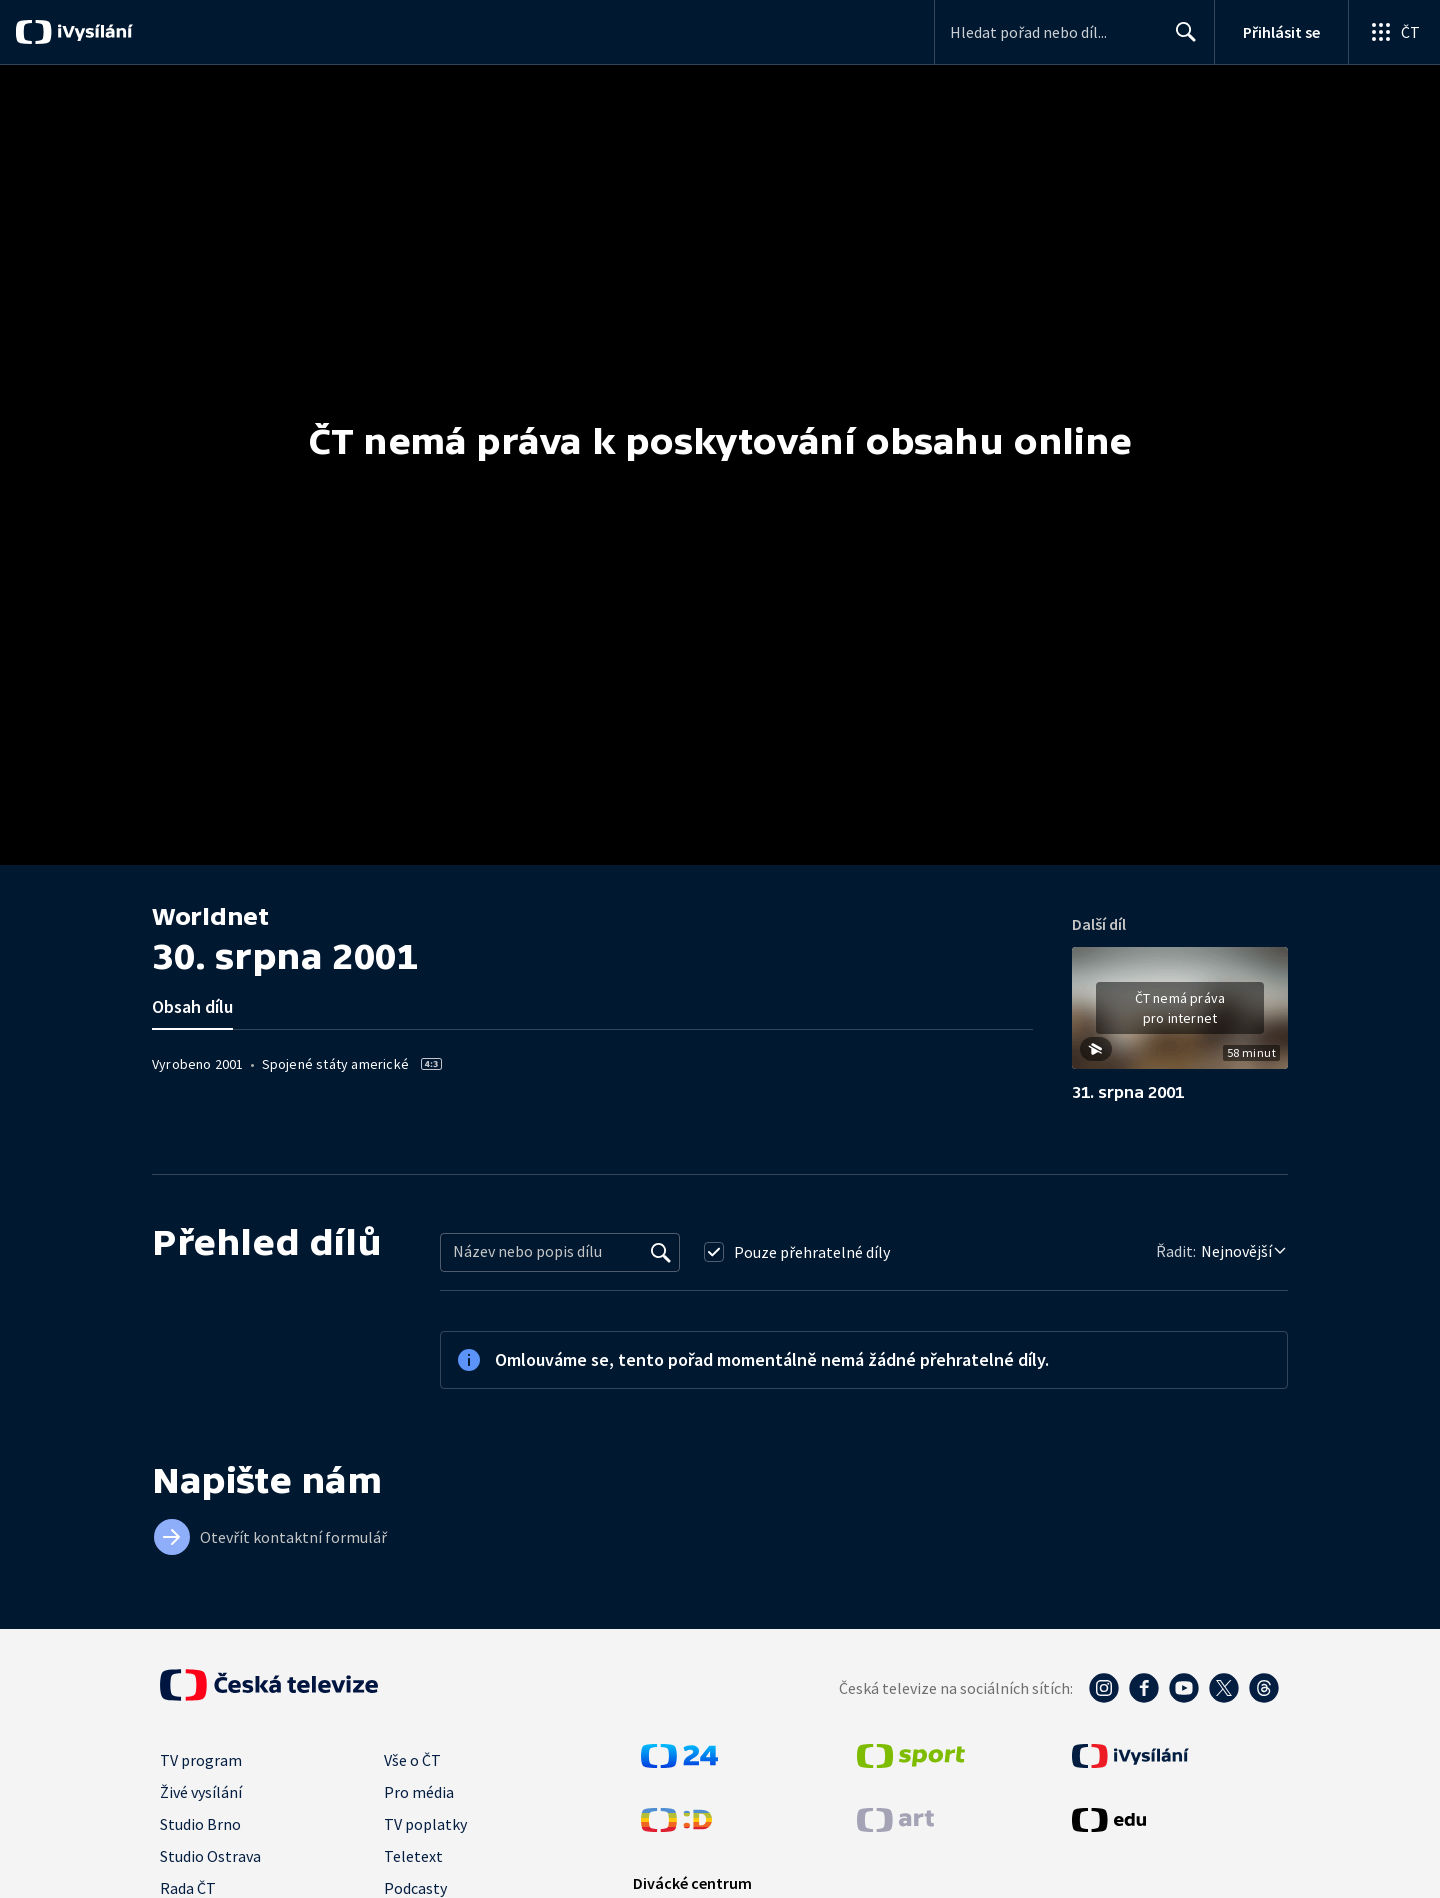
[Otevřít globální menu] (1394, 32)
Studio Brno (200, 1824)
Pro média (419, 1792)
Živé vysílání (201, 1792)
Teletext (413, 1856)
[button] (1180, 1015)
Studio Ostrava (210, 1856)
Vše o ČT (412, 1760)
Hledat (1180, 40)
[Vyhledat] (661, 1252)
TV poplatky (425, 1824)
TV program (201, 1760)
